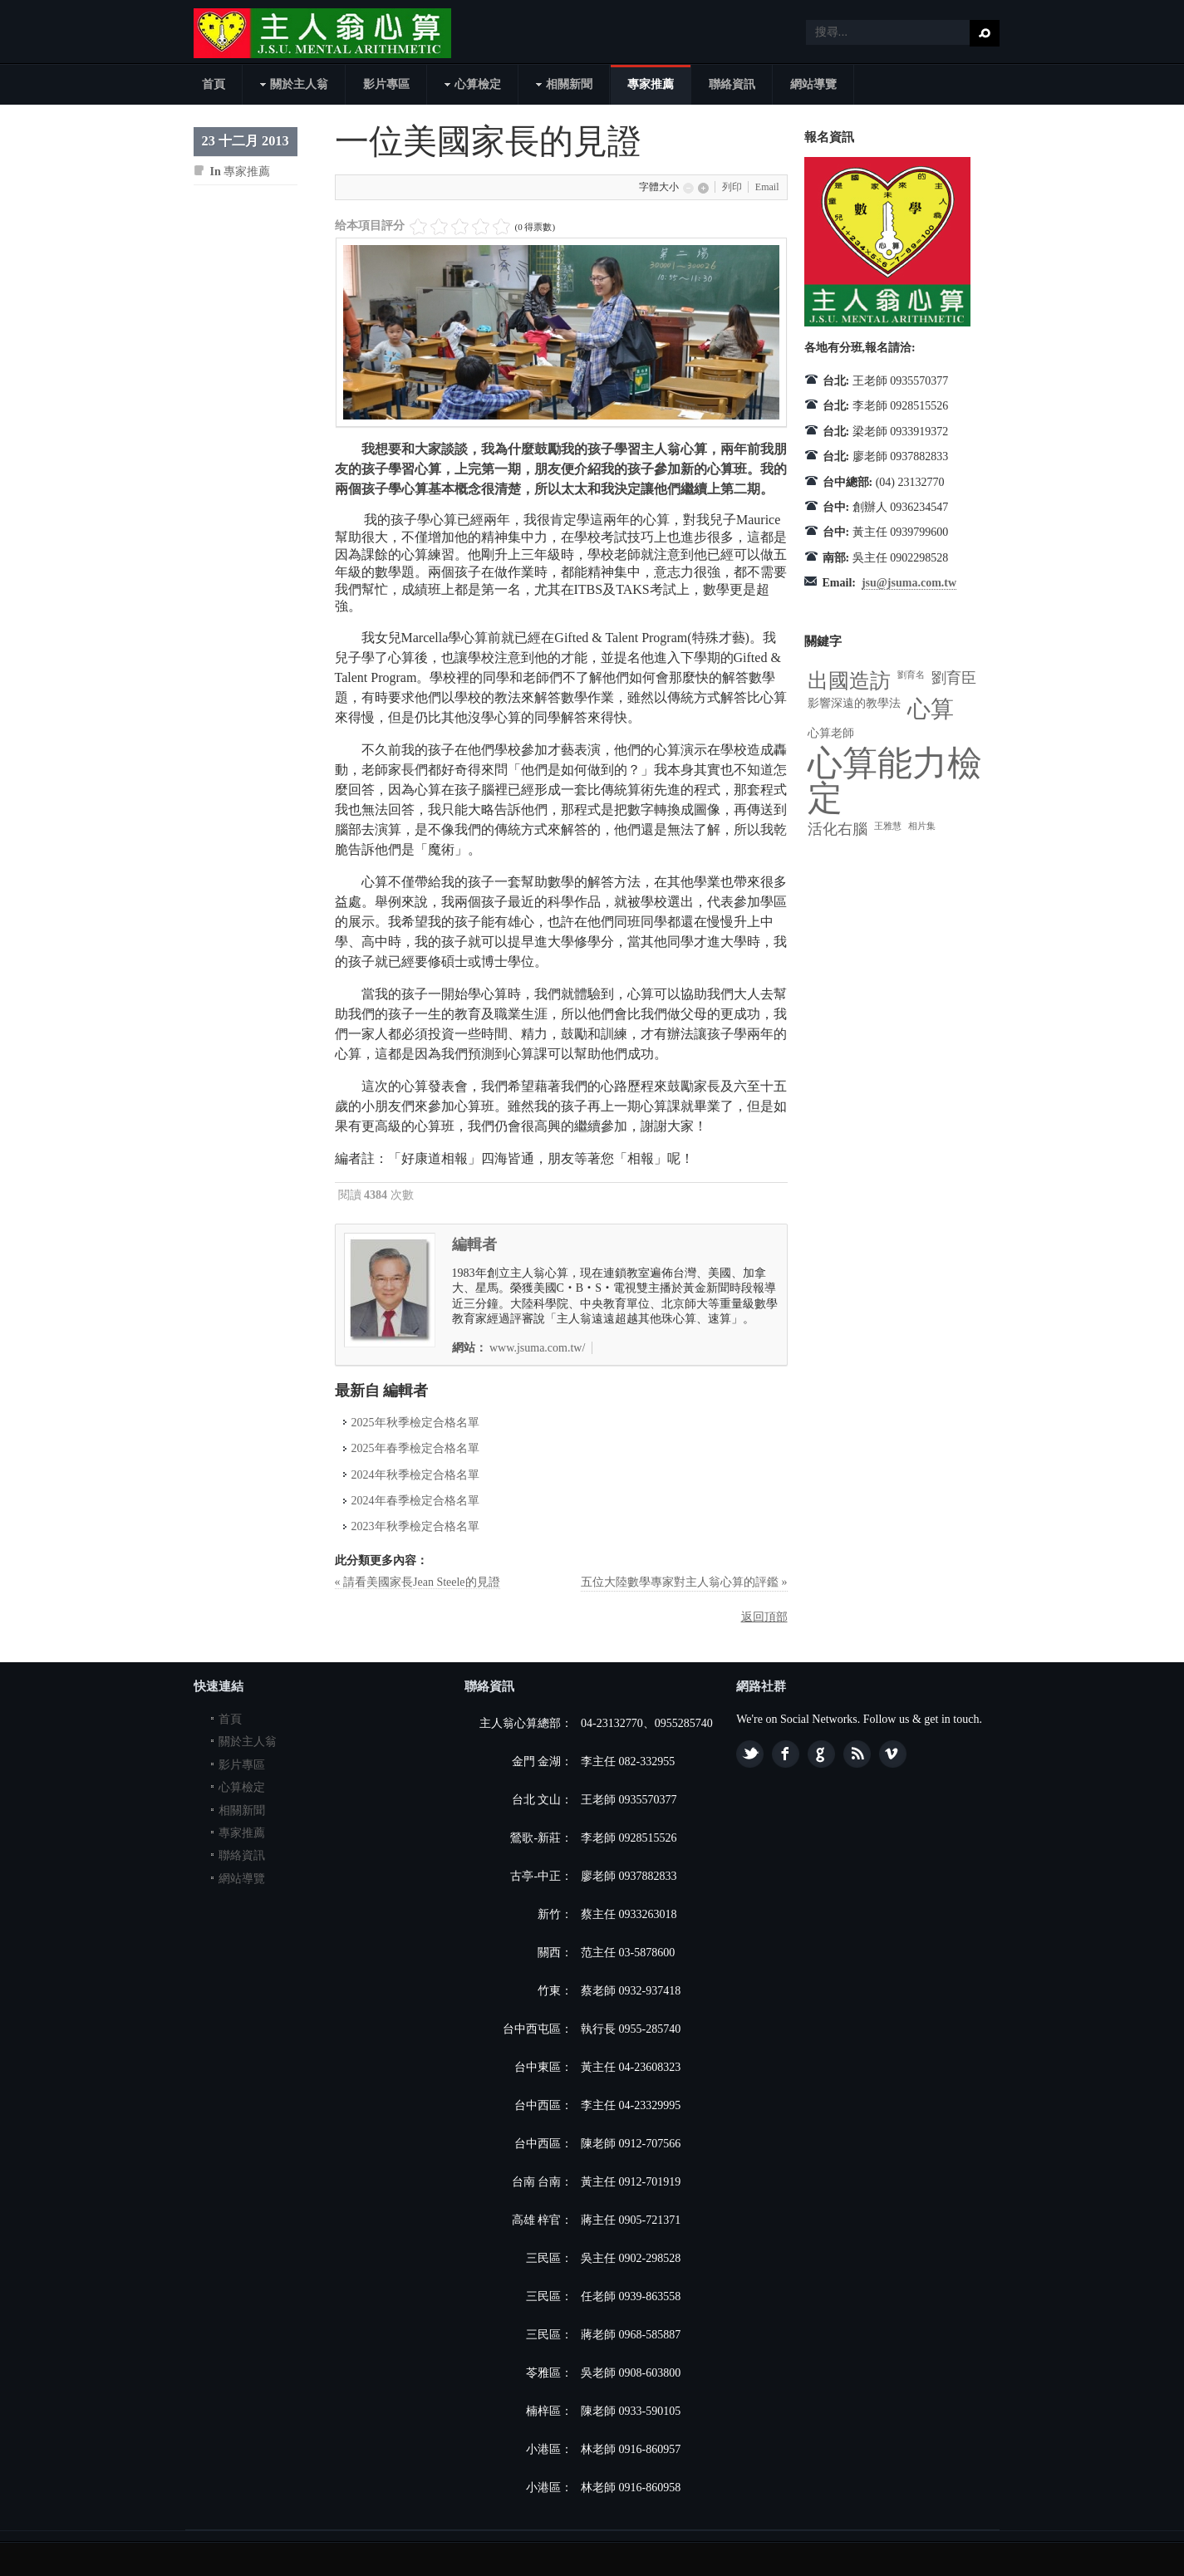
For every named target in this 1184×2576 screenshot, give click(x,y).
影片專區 (242, 1765)
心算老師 (831, 733)
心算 (930, 709)
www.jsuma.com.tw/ (537, 1348)
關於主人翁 (248, 1741)
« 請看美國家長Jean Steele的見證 (417, 1582)
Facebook (785, 1754)
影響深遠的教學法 (854, 703)
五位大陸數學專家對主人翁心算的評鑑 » (684, 1582)
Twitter (750, 1754)
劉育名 (911, 675)
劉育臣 (953, 678)
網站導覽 (242, 1878)
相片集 (922, 826)
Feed (857, 1754)
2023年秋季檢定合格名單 (415, 1526)
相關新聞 (242, 1810)
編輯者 (474, 1244)
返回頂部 (764, 1617)
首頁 (230, 1719)
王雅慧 (888, 826)
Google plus (821, 1754)
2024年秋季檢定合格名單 (415, 1475)
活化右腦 (837, 829)
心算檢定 (242, 1787)
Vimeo (892, 1754)
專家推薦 (247, 171)
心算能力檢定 (895, 780)
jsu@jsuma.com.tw (909, 583)
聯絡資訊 (242, 1855)
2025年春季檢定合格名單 (415, 1448)
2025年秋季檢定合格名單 (415, 1422)
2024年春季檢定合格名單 (415, 1500)
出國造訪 (849, 681)
